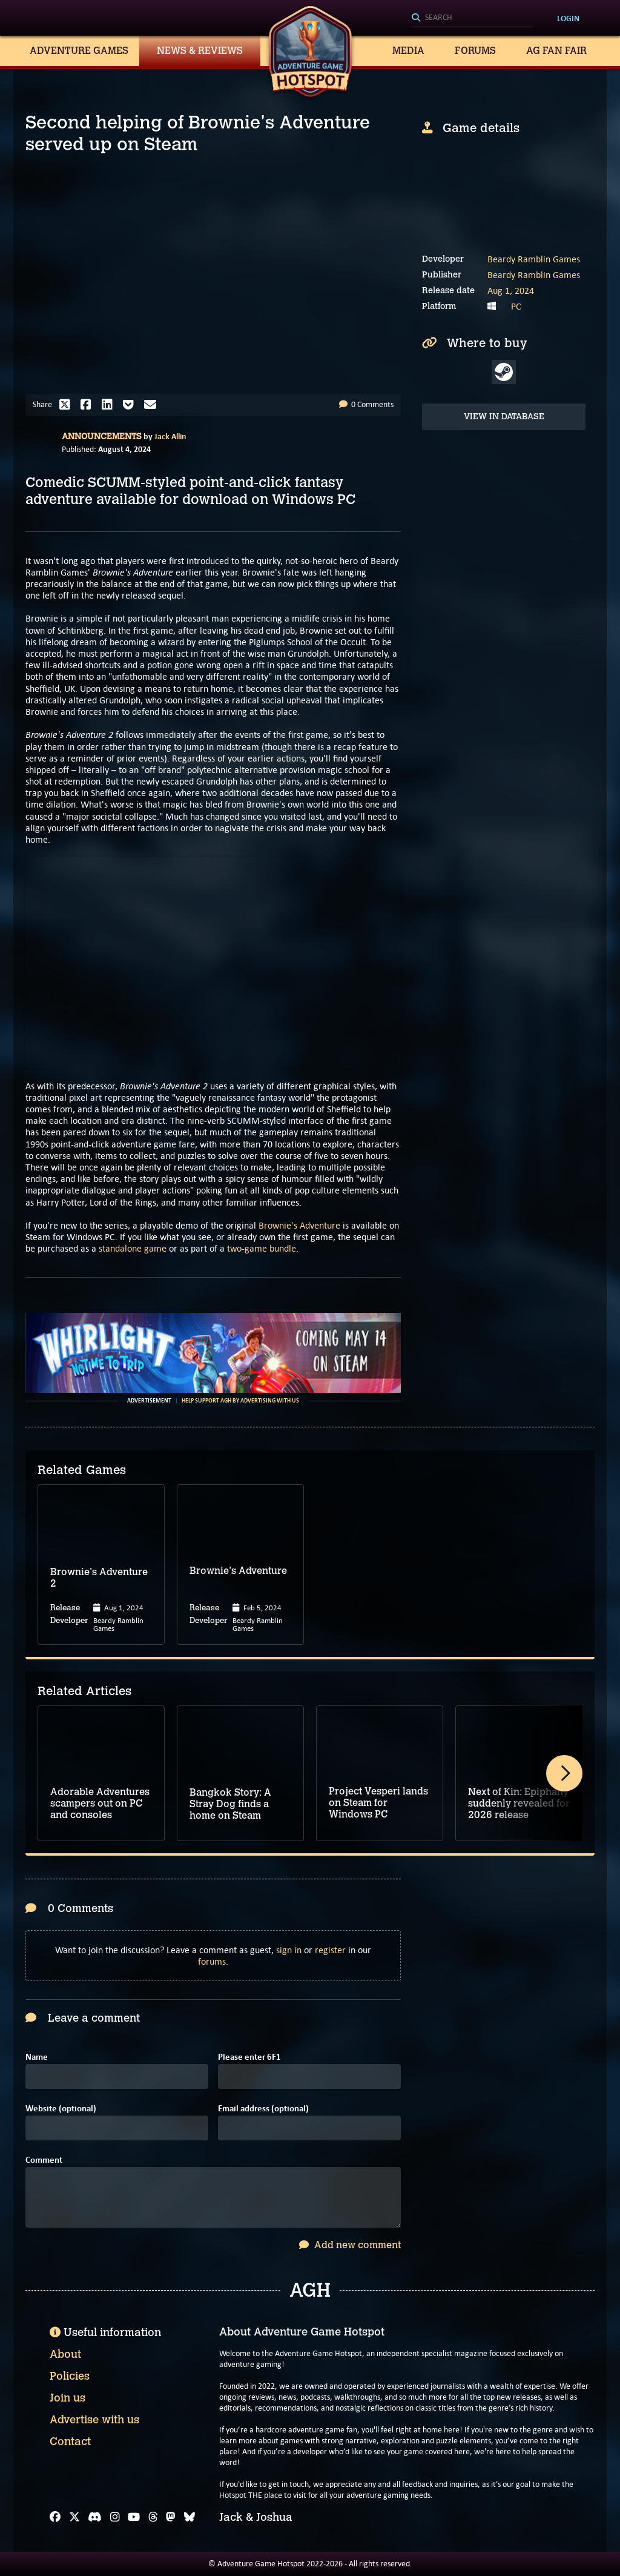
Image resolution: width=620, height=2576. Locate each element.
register (330, 1950)
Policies (70, 2376)
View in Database (504, 416)
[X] (74, 2517)
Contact (70, 2441)
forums (212, 1961)
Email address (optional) (263, 2108)
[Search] (472, 18)
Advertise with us (94, 2419)
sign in (289, 1950)
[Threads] (153, 2517)
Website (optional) (60, 2108)
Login (568, 18)
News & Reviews (200, 50)
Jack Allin (170, 436)
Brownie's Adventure (299, 1225)
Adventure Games (79, 50)
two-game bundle (261, 1248)
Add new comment (350, 2245)
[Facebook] (55, 2517)
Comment (43, 2160)
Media (408, 50)
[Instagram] (115, 2517)
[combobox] (472, 18)
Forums (475, 50)
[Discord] (95, 2517)
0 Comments (366, 404)
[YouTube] (134, 2517)
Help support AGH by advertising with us (240, 1401)
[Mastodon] (171, 2517)
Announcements (102, 436)
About (65, 2354)
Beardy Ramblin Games (533, 259)
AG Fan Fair (556, 50)
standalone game (133, 1248)
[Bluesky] (189, 2517)
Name (36, 2057)
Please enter (249, 2057)
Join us (67, 2398)
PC (516, 306)
